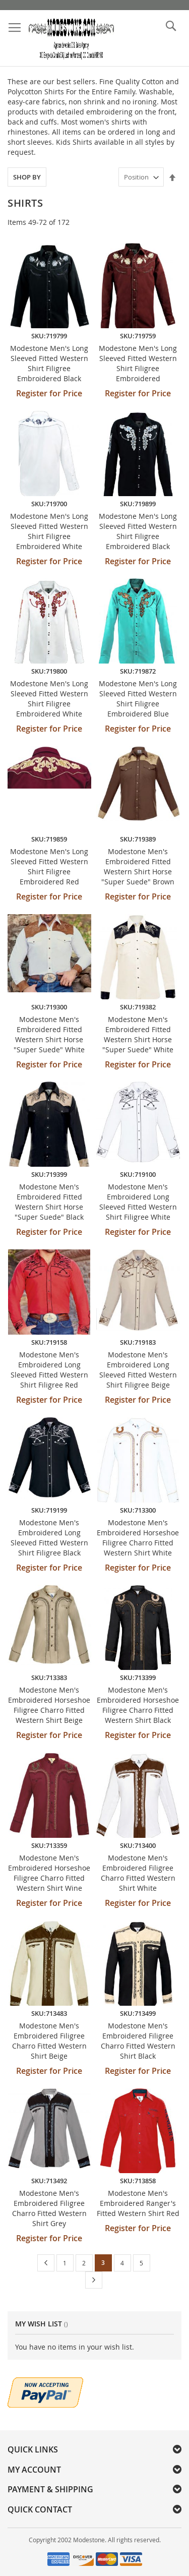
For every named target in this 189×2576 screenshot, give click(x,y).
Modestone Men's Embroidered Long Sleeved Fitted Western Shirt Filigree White (138, 1202)
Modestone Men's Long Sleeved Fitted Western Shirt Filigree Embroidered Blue (138, 698)
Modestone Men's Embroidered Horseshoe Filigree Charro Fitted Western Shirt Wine (49, 1873)
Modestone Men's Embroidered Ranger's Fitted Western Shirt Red (138, 2203)
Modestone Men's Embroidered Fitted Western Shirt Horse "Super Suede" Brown (137, 866)
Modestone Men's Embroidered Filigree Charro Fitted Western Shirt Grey (49, 2208)
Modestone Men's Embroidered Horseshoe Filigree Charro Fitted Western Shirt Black (138, 1705)
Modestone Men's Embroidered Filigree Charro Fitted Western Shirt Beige (49, 2041)
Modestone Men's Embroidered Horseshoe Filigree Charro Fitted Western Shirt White (138, 1537)
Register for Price (49, 393)
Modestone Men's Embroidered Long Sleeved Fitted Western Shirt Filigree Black (49, 1537)
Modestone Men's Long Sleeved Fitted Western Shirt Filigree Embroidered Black (49, 363)
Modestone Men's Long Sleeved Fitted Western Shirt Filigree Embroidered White (49, 531)
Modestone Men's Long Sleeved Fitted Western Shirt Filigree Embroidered (138, 363)
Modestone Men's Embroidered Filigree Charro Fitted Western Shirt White (138, 1873)
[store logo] (71, 38)
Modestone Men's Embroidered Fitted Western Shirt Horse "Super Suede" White (49, 1034)
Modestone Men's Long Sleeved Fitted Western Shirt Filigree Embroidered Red (49, 866)
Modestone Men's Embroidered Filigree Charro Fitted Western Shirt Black (138, 2041)
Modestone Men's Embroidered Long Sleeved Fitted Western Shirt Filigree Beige (138, 1370)
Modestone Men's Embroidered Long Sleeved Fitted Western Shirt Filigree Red (49, 1370)
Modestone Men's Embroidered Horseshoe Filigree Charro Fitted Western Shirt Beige (49, 1705)
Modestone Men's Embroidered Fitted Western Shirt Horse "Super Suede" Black (49, 1202)
